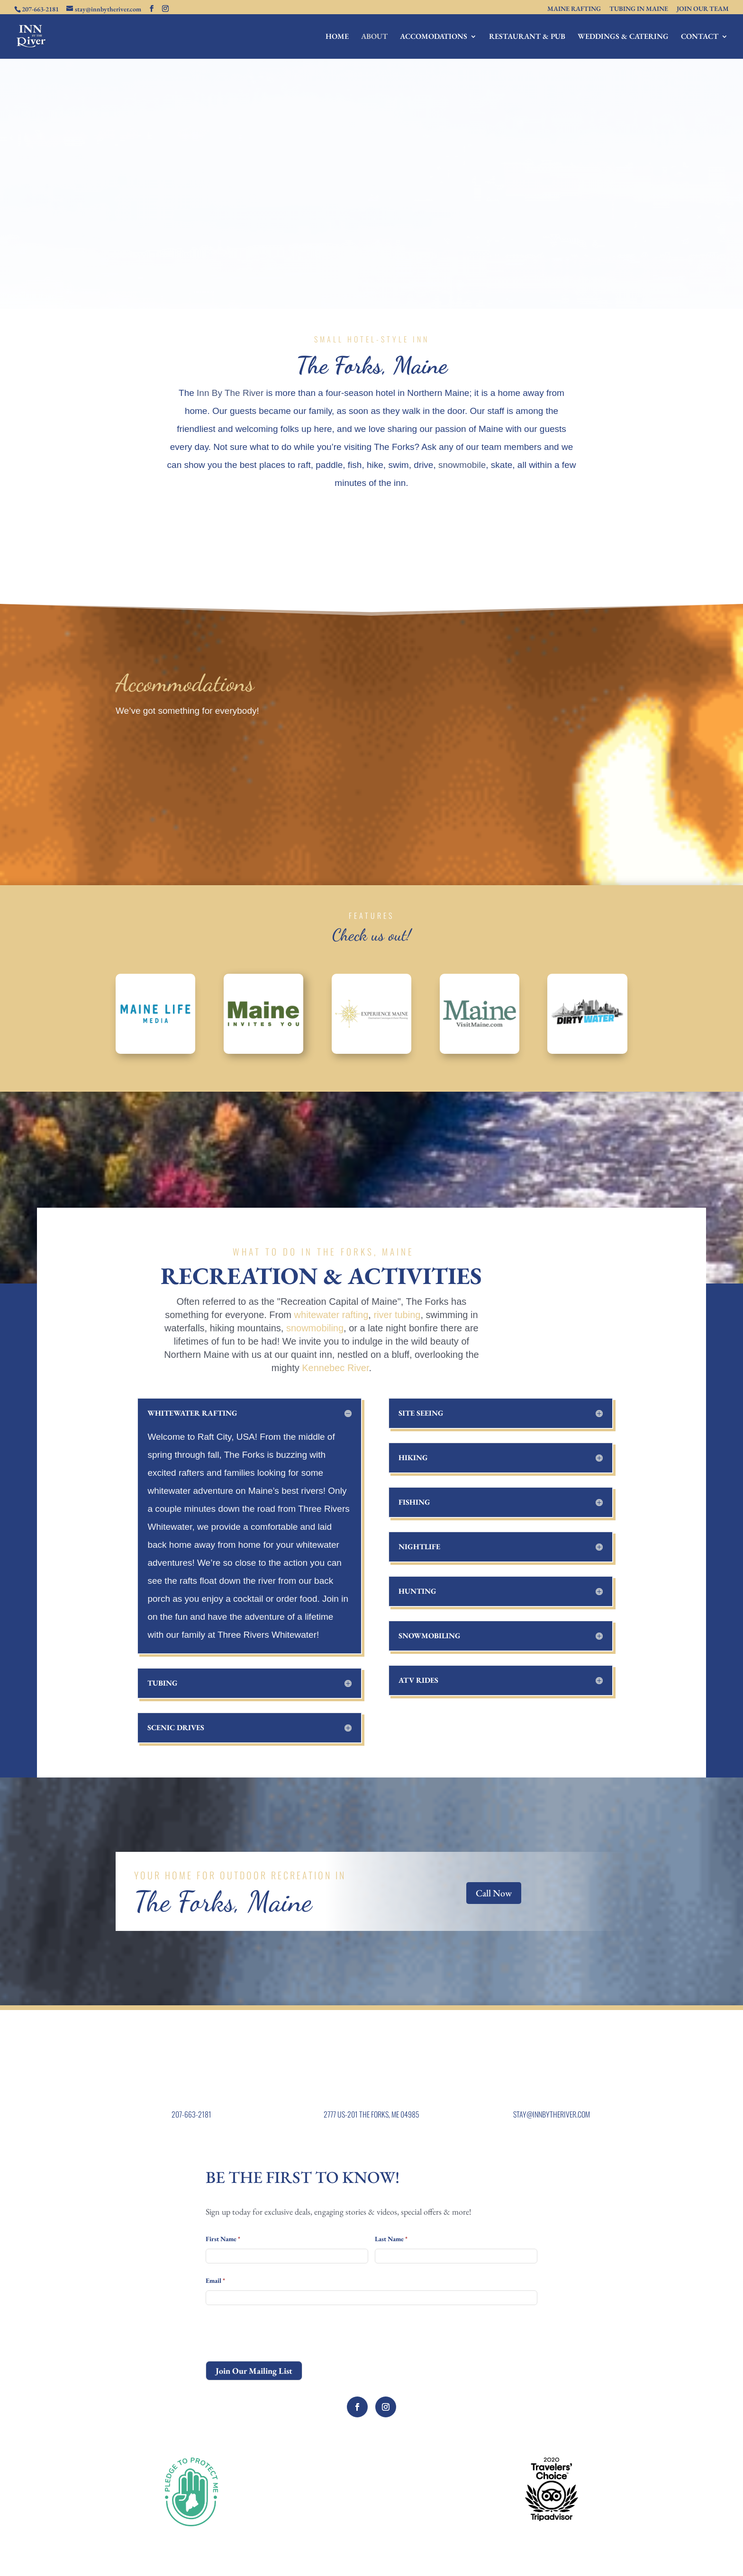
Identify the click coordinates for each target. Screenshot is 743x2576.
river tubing (396, 1315)
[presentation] (278, 2333)
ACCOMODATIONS (433, 37)
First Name (223, 2239)
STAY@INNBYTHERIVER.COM (551, 2114)
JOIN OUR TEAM (703, 9)
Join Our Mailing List (254, 2370)
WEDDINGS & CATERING (623, 37)
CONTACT (699, 37)
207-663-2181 (191, 2114)
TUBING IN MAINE (638, 9)
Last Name (391, 2239)
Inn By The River (230, 393)
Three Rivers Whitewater (267, 1635)
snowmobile (462, 465)
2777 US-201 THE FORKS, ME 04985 (371, 2114)
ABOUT (374, 37)
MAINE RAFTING (574, 9)
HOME (337, 37)
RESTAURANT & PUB (527, 37)
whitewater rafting (331, 1315)
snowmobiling (315, 1328)
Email (215, 2280)
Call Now (494, 1893)
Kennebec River (335, 1368)
